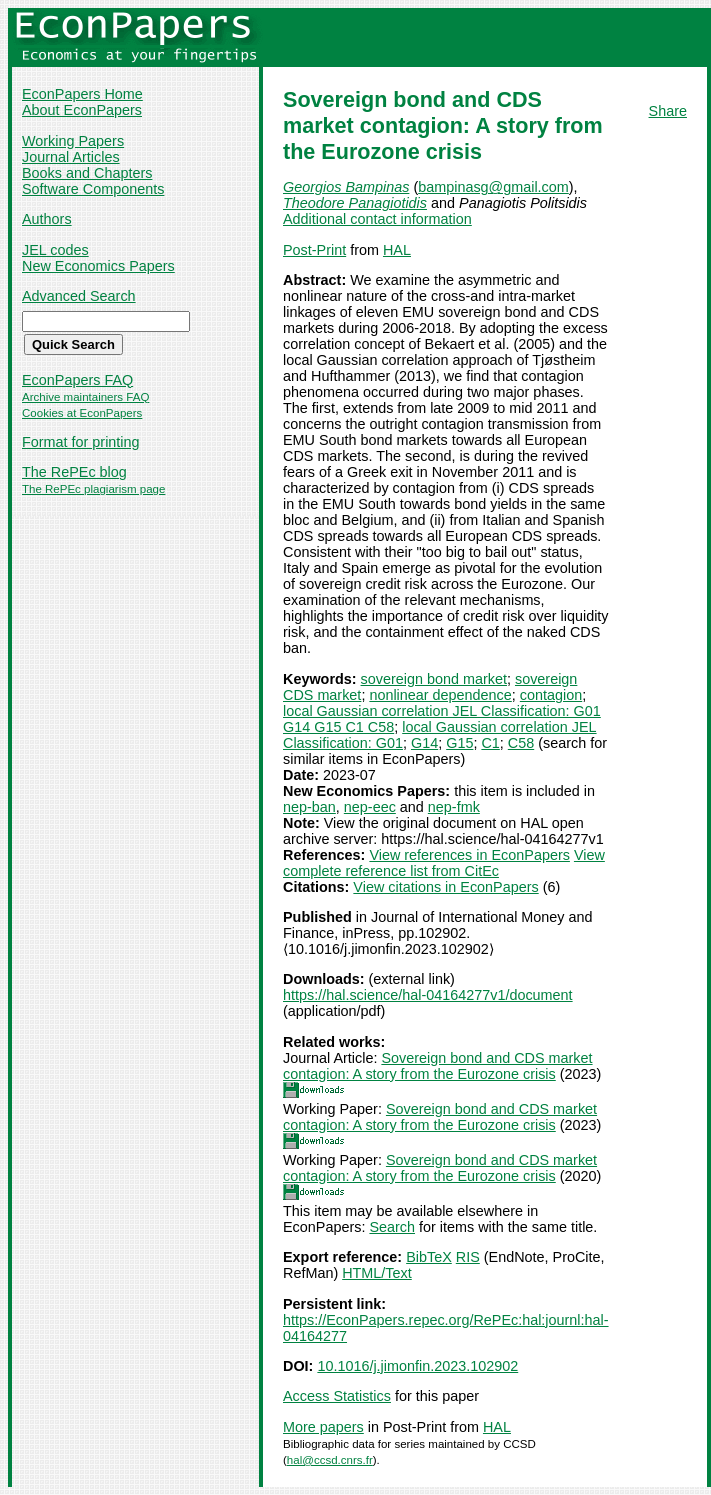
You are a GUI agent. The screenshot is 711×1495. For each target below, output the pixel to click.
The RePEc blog (74, 472)
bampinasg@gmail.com (493, 187)
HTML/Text (377, 1273)
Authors (47, 219)
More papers (323, 1427)
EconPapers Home (82, 94)
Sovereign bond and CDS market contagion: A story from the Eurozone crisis (438, 1066)
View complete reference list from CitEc (444, 863)
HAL (397, 250)
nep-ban (309, 807)
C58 (521, 743)
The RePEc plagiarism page (93, 489)
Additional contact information (377, 219)
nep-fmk (454, 807)
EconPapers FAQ (77, 380)
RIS (468, 1257)
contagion (551, 695)
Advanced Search (79, 296)
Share (668, 111)
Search (392, 1227)
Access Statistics (337, 1396)
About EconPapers (82, 110)
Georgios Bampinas (346, 187)
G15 (459, 743)
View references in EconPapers (469, 855)
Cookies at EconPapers (82, 413)
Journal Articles (71, 157)
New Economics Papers (98, 266)
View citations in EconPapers (445, 887)
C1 (490, 743)
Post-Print (314, 250)
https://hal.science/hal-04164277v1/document (428, 995)
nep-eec (370, 807)
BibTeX (429, 1257)
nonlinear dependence (440, 695)
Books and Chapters (87, 173)
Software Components (93, 189)
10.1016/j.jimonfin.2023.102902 (417, 1366)
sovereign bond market (434, 679)
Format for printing (81, 442)
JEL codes (55, 250)
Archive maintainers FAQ (85, 397)
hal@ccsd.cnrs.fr (330, 1460)
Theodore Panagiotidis (355, 203)
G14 (424, 743)
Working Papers (73, 141)
